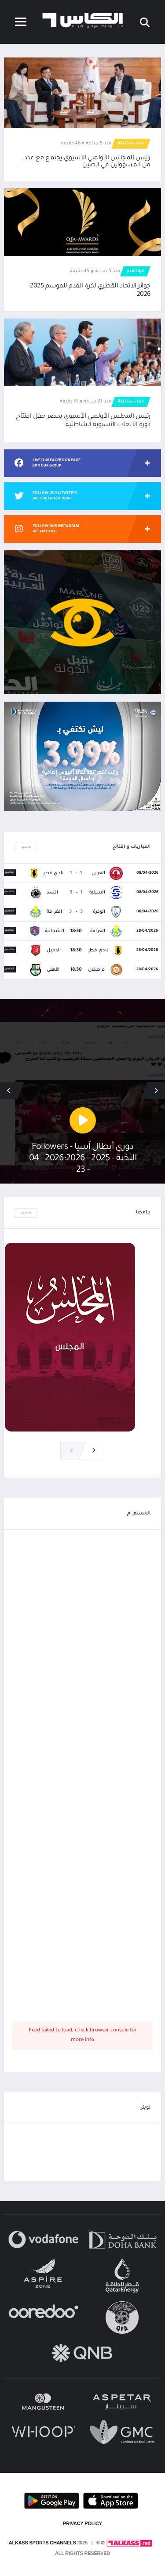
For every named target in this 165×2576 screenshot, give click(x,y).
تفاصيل (26, 847)
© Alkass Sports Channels (57, 2542)
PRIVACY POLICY (82, 2523)
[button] (9, 1090)
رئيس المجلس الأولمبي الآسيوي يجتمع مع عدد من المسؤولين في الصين (87, 162)
